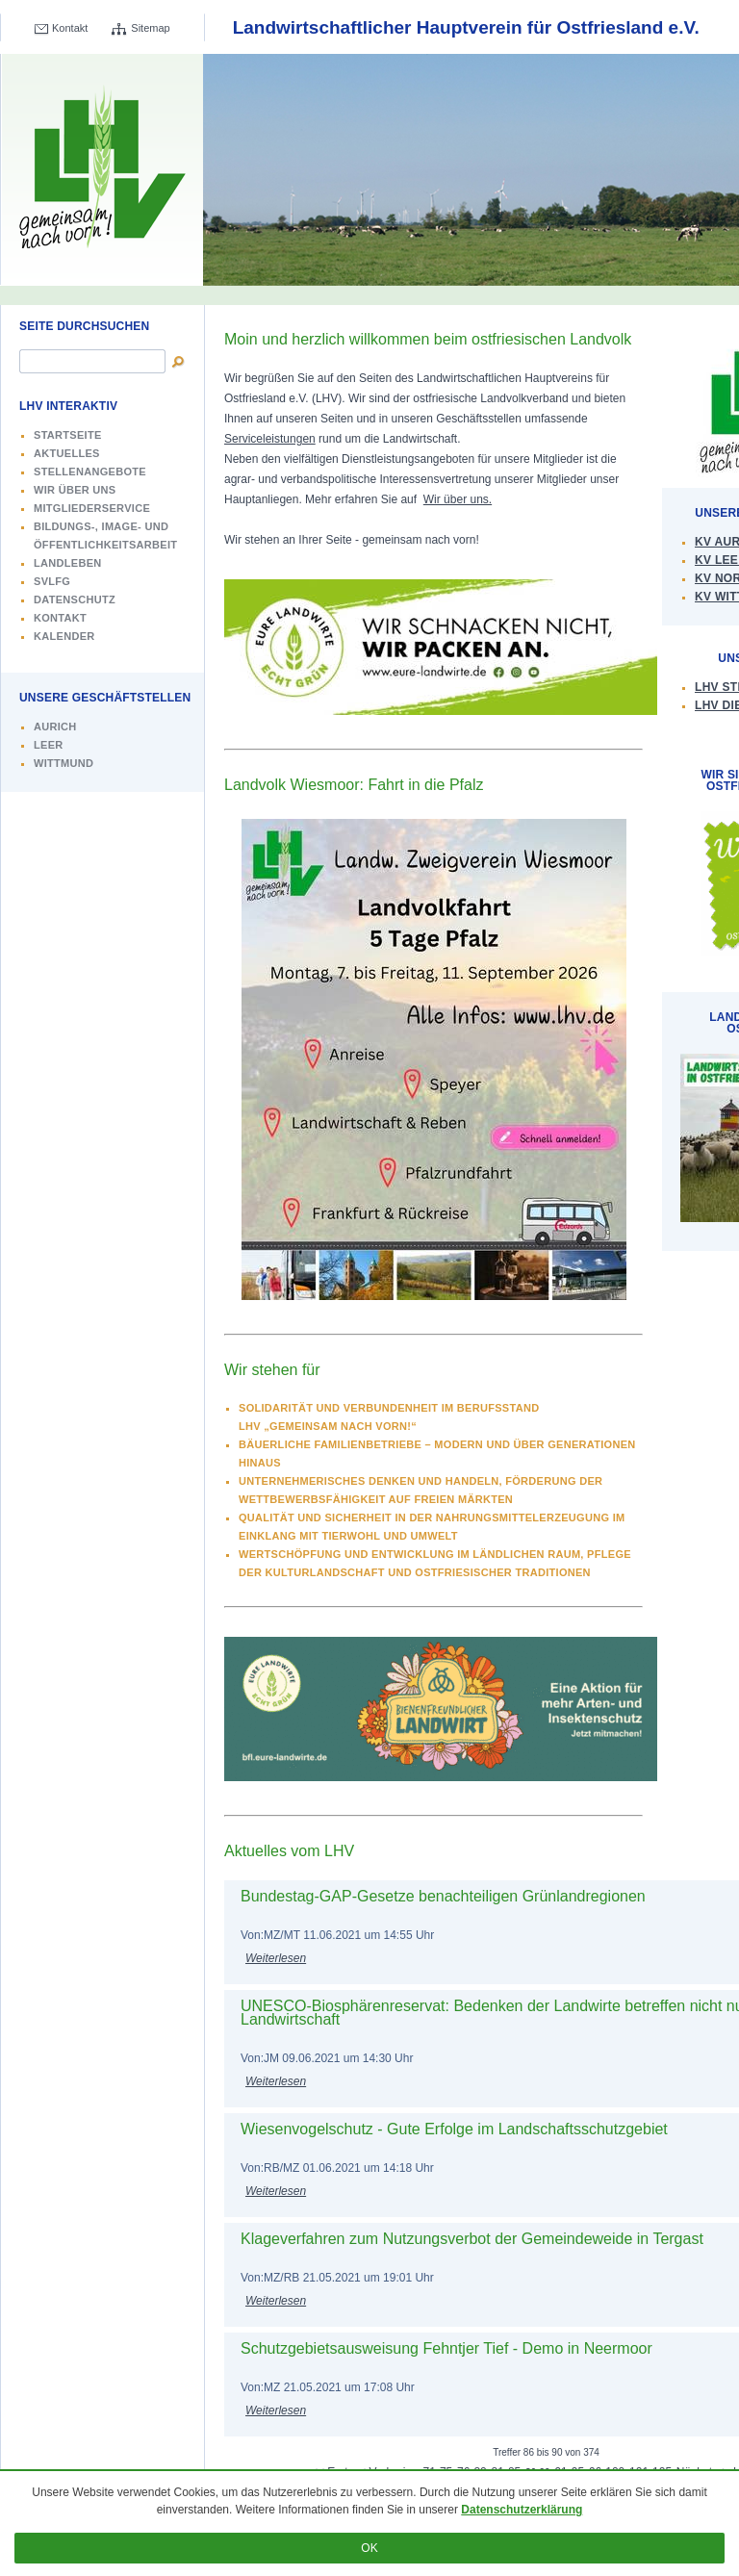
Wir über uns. (457, 499)
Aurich (55, 726)
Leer (49, 745)
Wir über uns (75, 490)
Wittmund (63, 763)
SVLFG (52, 581)
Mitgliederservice (92, 508)
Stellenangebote (90, 471)
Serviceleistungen (270, 439)
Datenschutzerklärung (521, 2509)
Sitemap (150, 28)
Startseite (68, 435)
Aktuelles (67, 453)
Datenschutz (74, 599)
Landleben (68, 563)
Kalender (64, 636)
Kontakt (70, 28)
